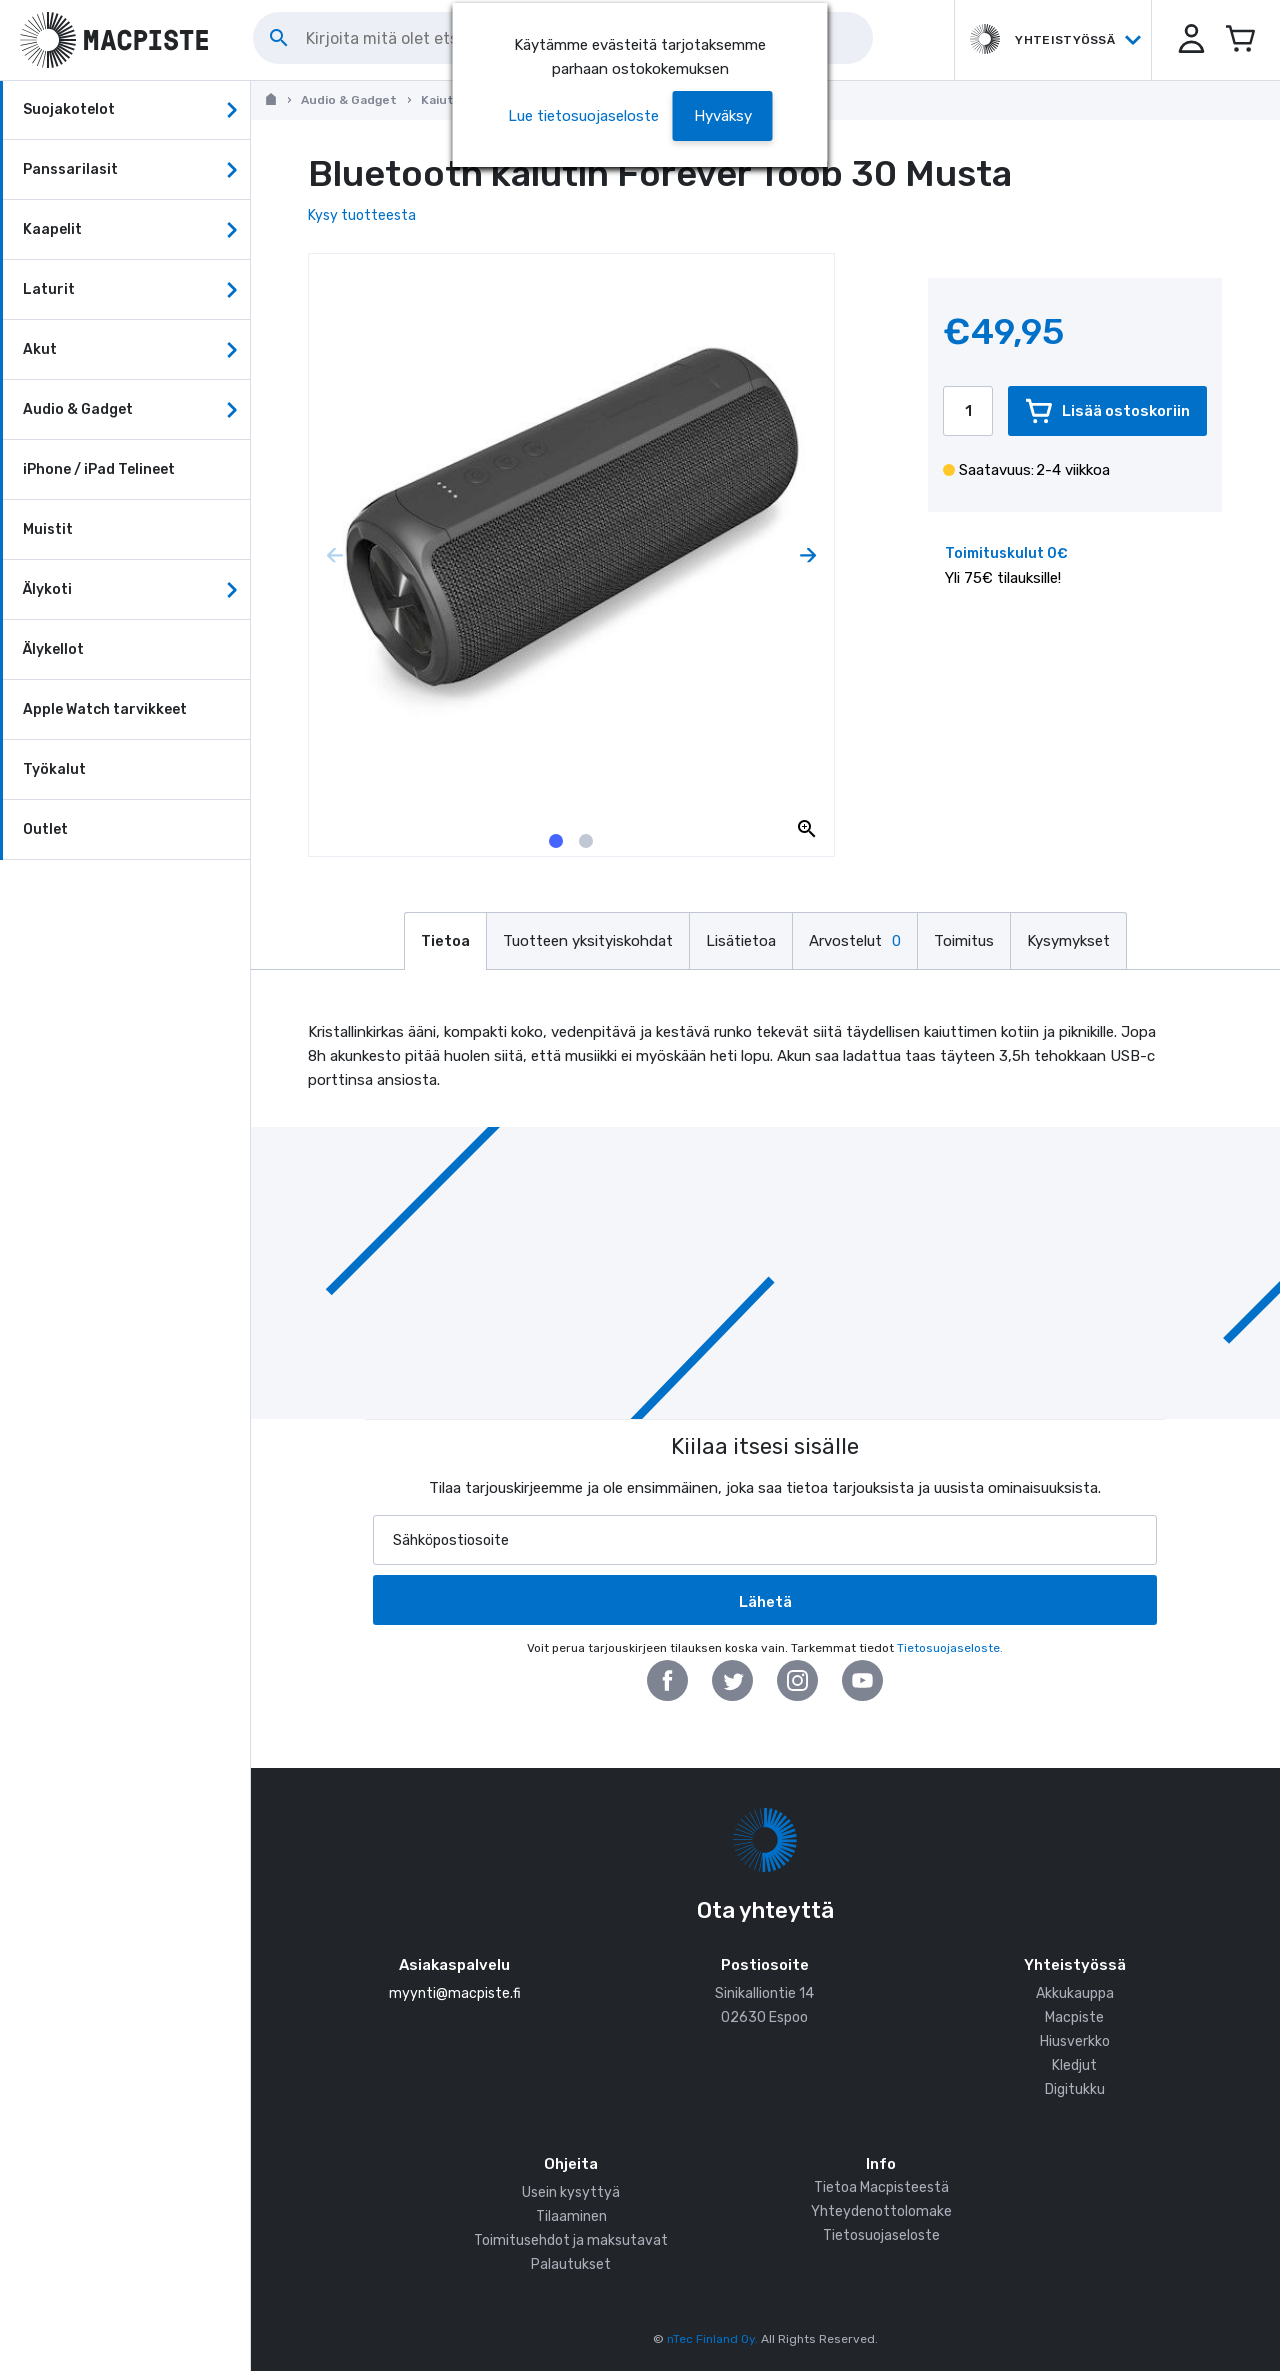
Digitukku (1075, 2089)
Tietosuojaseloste (881, 2235)
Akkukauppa (1075, 1993)
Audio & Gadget (349, 100)
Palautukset (571, 2264)
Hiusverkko (1075, 2041)
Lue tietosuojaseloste (583, 116)
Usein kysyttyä (571, 2192)
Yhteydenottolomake (881, 2211)
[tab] (556, 841)
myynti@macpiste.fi (455, 1993)
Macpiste (1074, 2017)
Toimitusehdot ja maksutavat (571, 2240)
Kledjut (1074, 2065)
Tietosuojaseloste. (950, 1648)
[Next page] (808, 555)
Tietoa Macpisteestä (881, 2187)
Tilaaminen (571, 2216)
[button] (1190, 40)
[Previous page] (335, 555)
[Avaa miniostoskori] (1240, 40)
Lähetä (765, 1602)
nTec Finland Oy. (712, 2339)
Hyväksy (723, 116)
